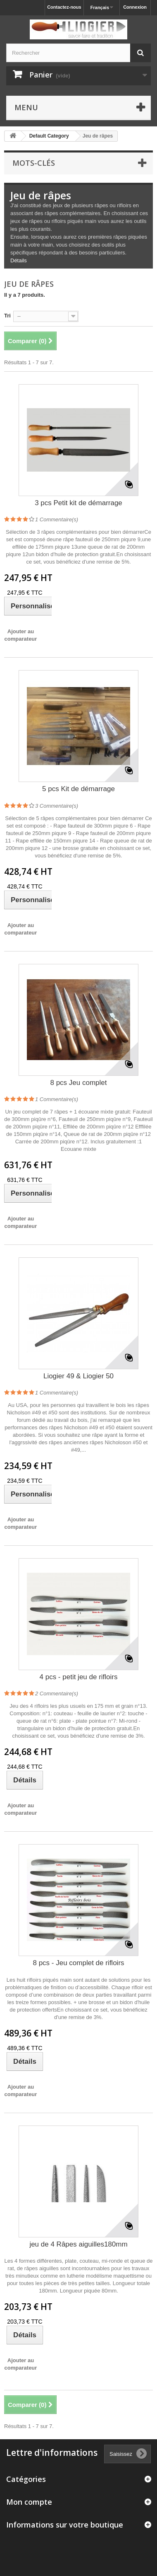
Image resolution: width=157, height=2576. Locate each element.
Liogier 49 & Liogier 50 (78, 1376)
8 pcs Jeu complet (78, 1083)
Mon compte (29, 2502)
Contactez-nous (64, 7)
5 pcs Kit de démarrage (78, 789)
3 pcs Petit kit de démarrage (78, 503)
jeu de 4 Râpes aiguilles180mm (78, 2244)
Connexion (135, 7)
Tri (7, 315)
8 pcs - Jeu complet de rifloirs (78, 1963)
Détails (18, 260)
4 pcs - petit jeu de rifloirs (79, 1677)
